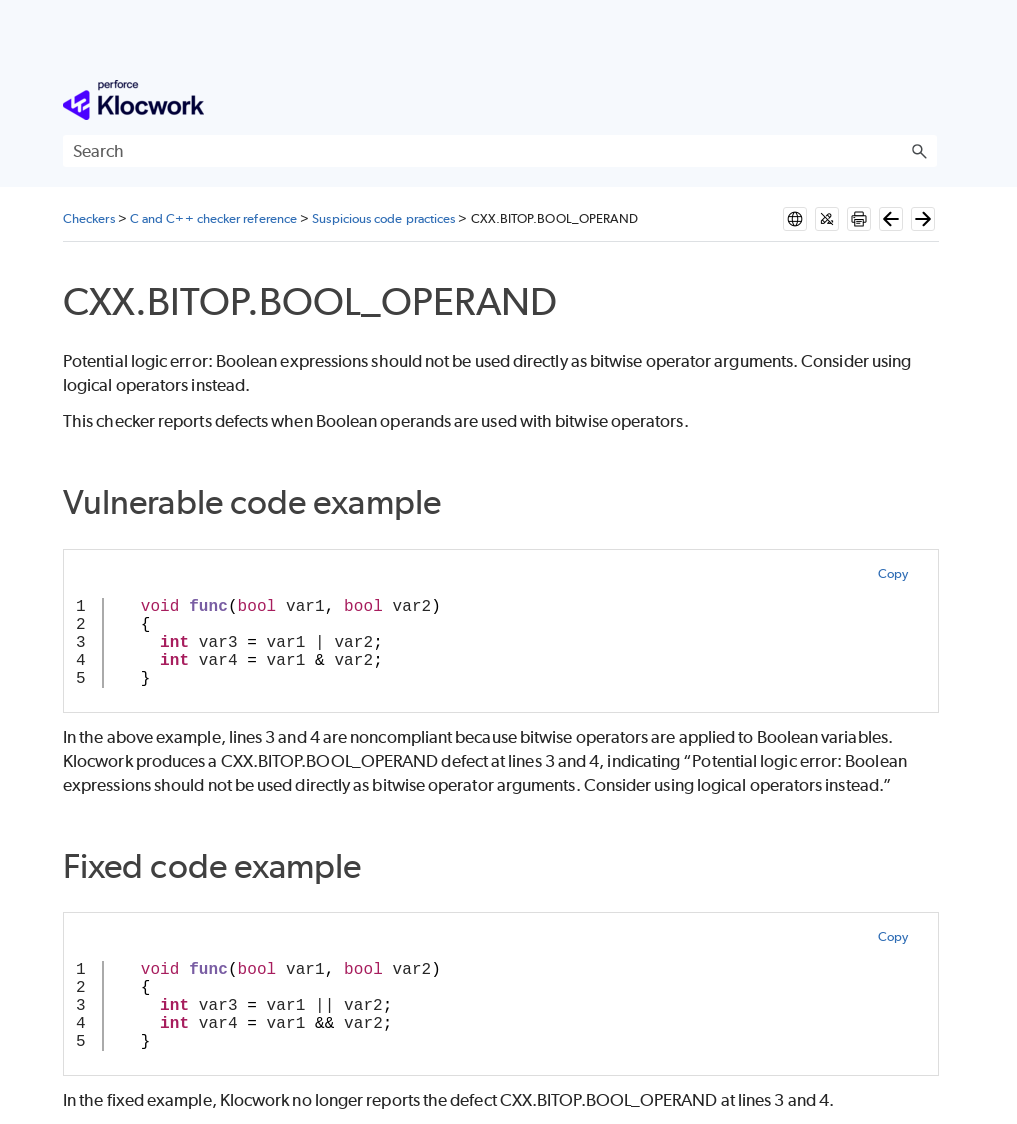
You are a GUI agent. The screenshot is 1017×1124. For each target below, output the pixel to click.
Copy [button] (893, 573)
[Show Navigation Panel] (926, 100)
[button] (919, 151)
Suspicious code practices (383, 218)
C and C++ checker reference (213, 218)
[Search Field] (500, 151)
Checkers (89, 218)
